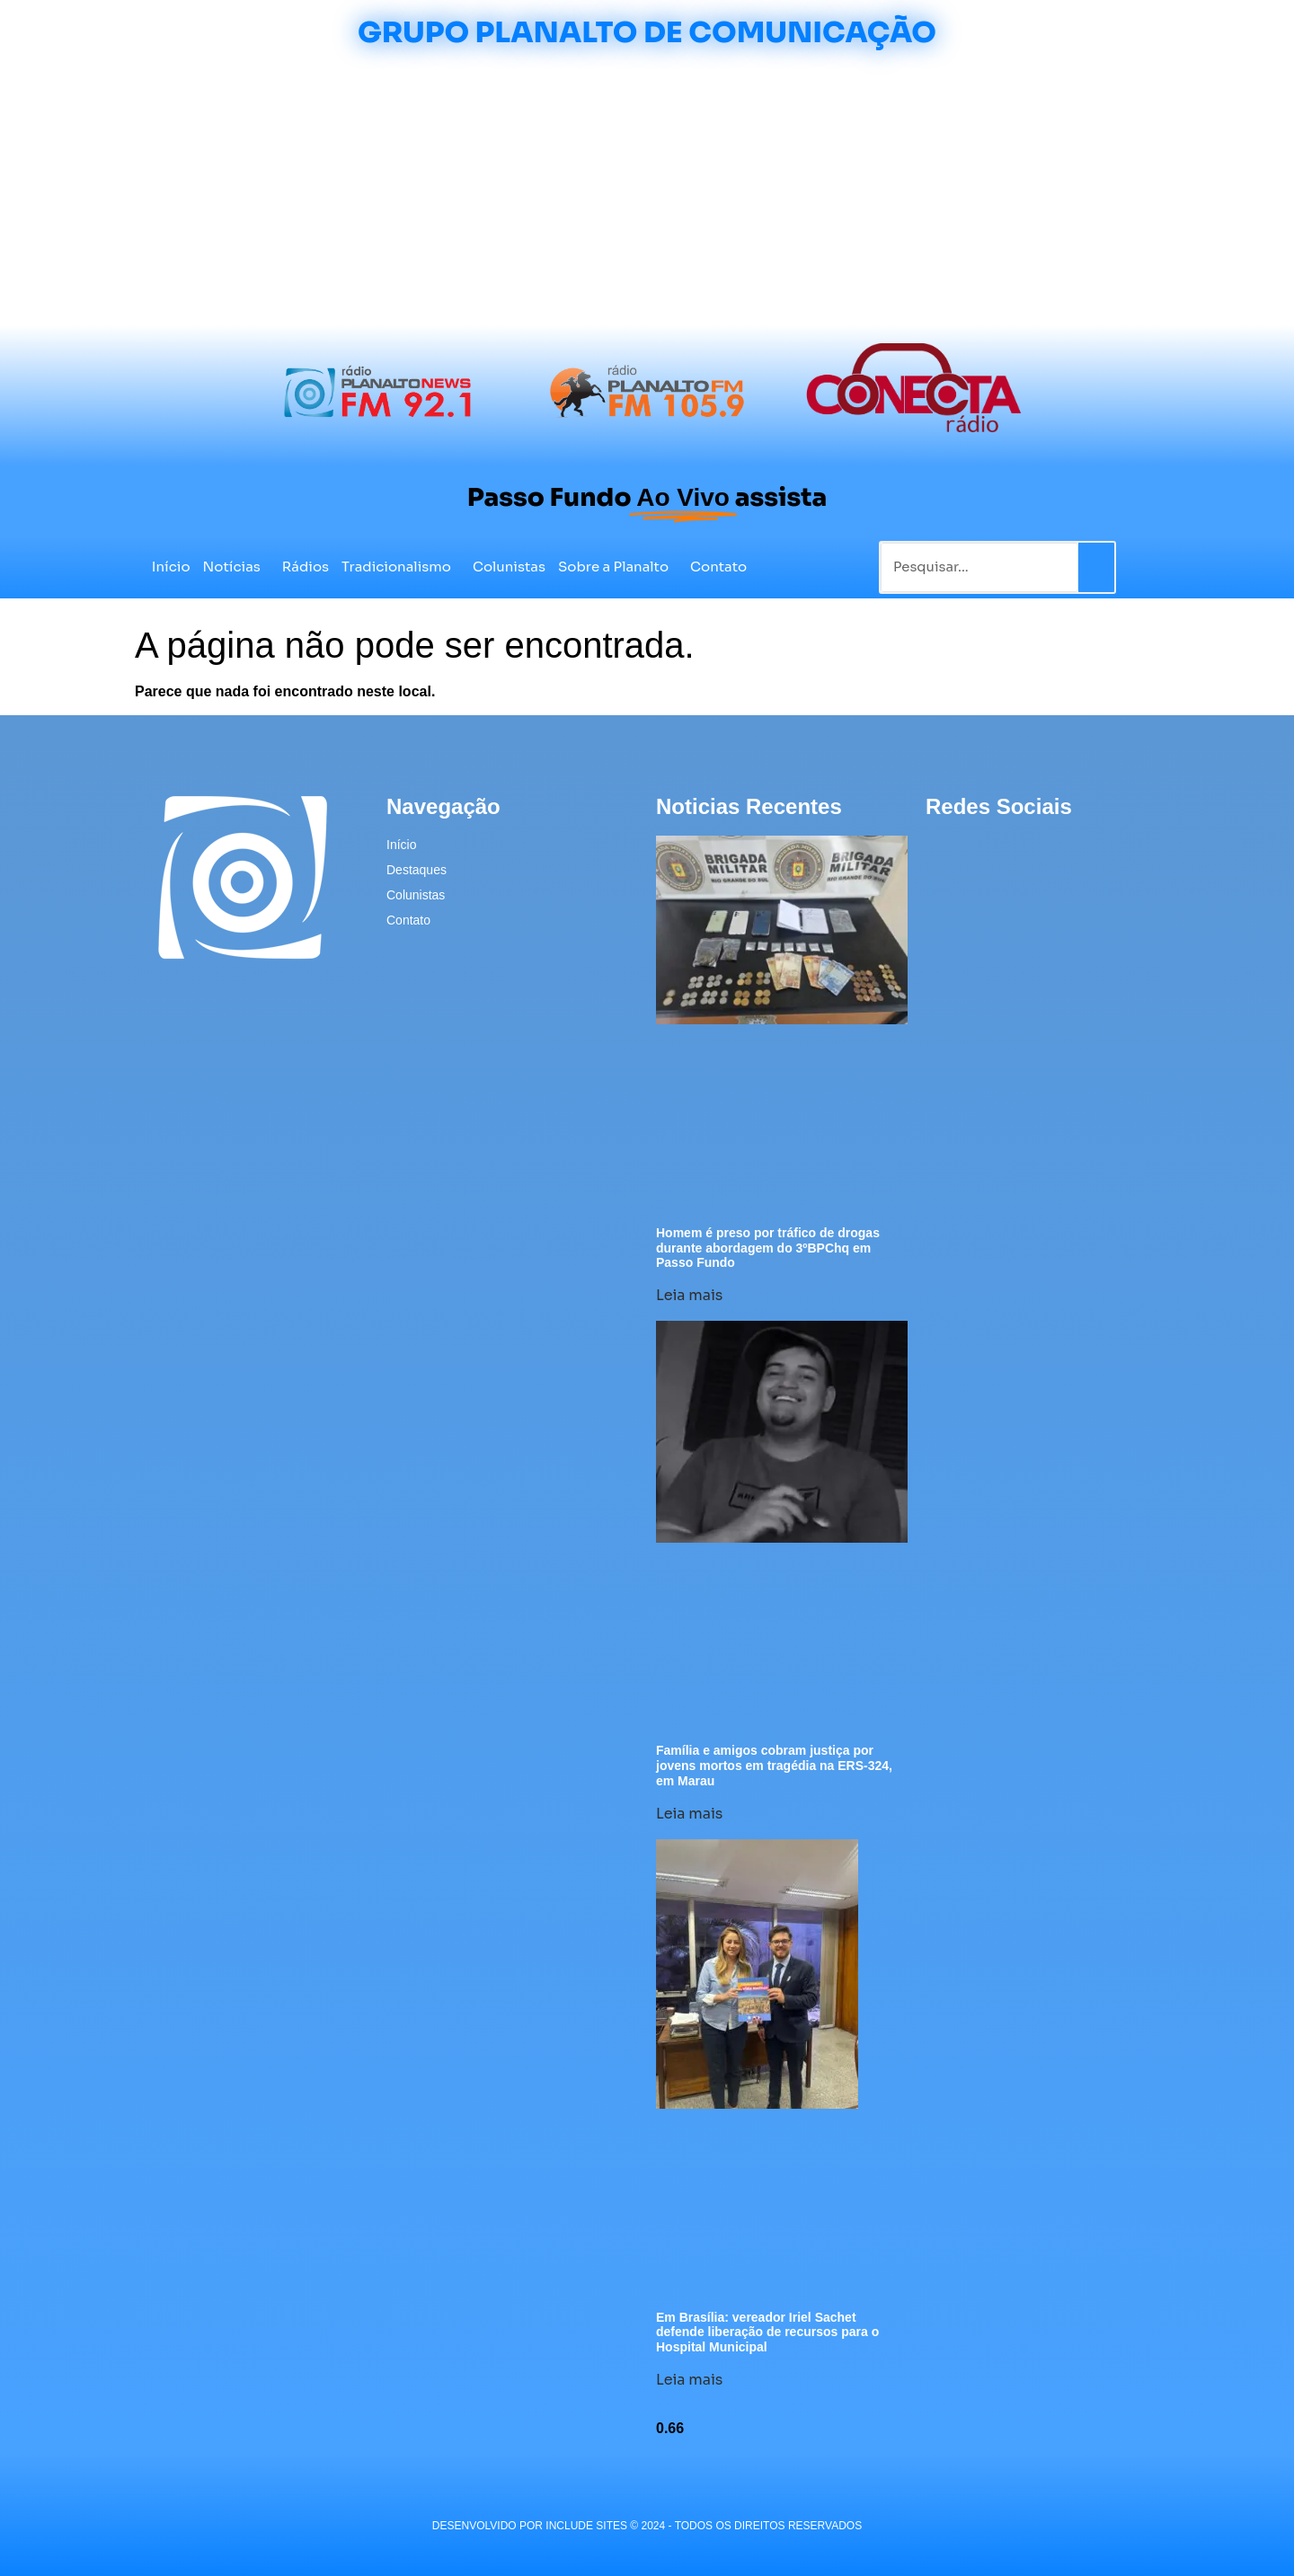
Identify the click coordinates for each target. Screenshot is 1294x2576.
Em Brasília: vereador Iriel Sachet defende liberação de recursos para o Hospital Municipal (767, 2332)
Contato (718, 566)
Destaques (416, 870)
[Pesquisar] (1096, 567)
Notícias (236, 567)
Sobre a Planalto (618, 567)
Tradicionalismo (400, 567)
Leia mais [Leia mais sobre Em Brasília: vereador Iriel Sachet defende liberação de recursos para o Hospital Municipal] (689, 2379)
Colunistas (509, 566)
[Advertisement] (647, 190)
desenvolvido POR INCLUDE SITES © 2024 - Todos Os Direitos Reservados (647, 2525)
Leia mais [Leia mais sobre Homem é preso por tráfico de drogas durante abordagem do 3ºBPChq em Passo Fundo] (689, 1295)
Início (171, 566)
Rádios (305, 566)
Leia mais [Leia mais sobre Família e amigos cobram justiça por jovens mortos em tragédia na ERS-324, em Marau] (689, 1813)
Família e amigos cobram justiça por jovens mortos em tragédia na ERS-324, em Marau (774, 1765)
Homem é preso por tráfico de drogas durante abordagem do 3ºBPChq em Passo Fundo (768, 1248)
